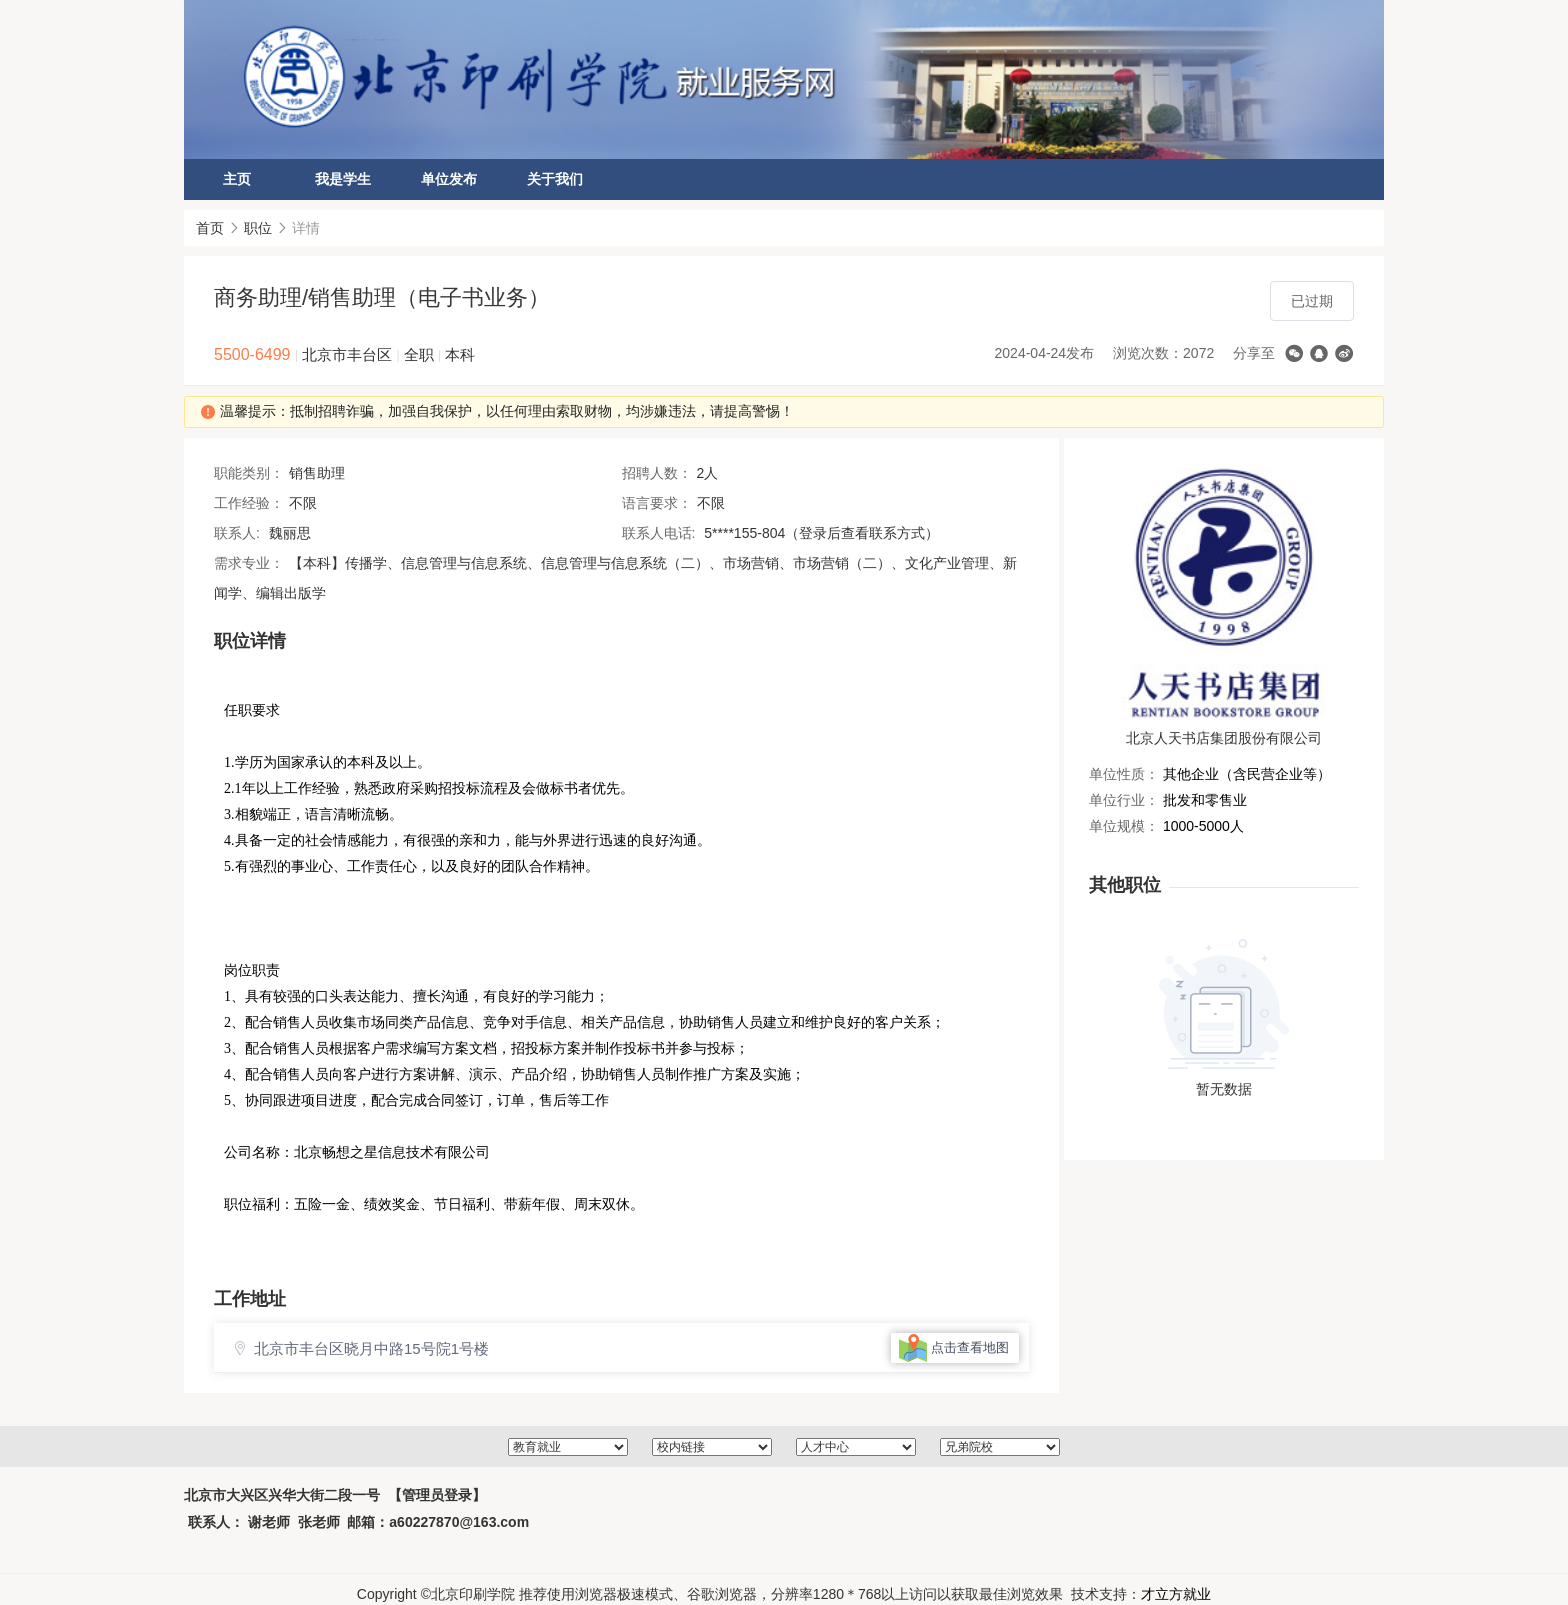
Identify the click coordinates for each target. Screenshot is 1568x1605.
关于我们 (555, 179)
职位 (258, 228)
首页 (210, 228)
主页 (237, 179)
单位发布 (449, 179)
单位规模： (1124, 826)
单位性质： (1124, 774)
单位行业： (1124, 800)
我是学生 (343, 179)
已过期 (1312, 301)
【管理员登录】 (437, 1505)
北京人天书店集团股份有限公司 (1224, 738)
